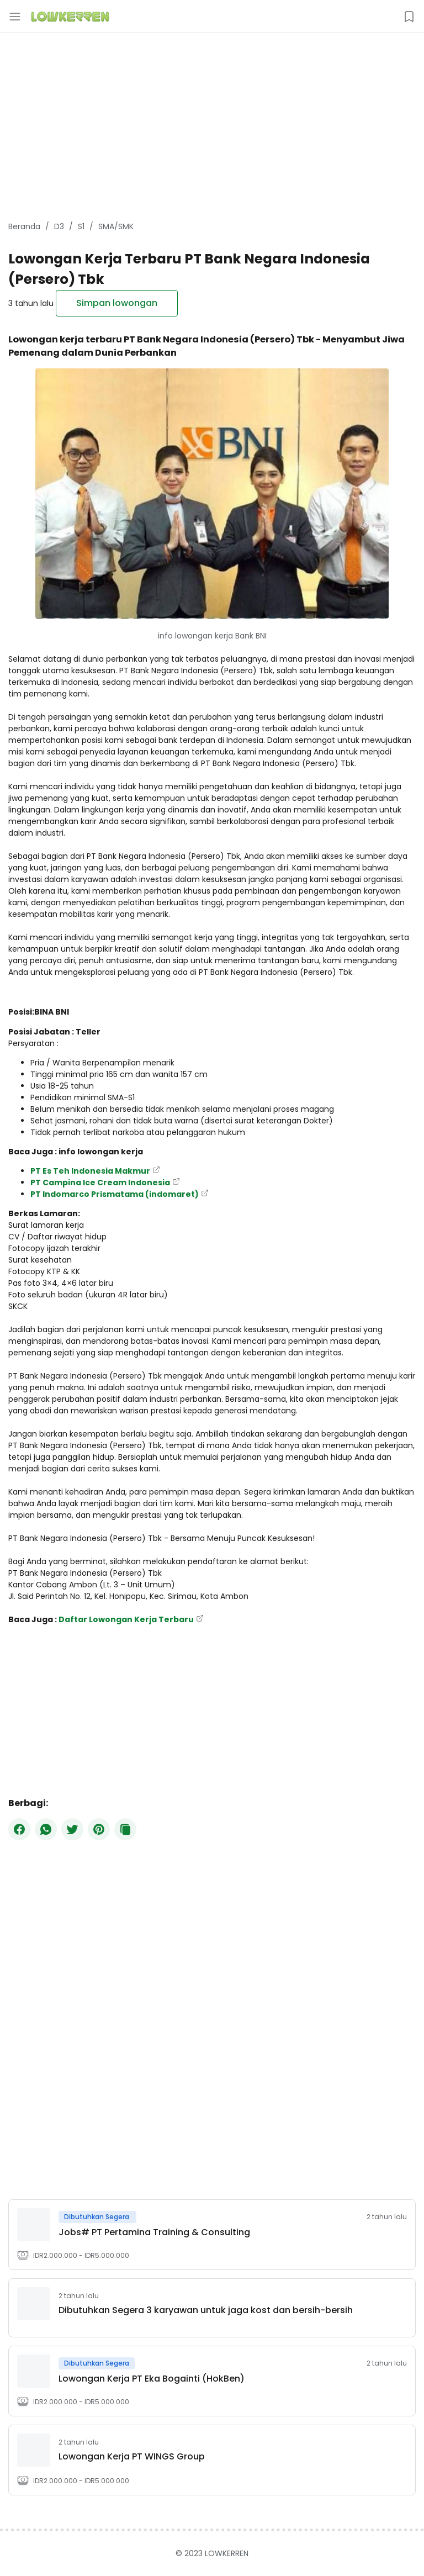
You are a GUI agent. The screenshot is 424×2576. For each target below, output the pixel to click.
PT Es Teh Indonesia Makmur (90, 1170)
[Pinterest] (99, 1829)
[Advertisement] (212, 127)
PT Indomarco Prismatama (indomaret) (114, 1194)
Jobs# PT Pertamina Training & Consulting (154, 2232)
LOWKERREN (226, 2553)
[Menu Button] (15, 16)
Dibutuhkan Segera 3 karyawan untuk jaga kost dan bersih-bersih (206, 2310)
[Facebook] (19, 1829)
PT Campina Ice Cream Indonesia (100, 1182)
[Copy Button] (125, 1829)
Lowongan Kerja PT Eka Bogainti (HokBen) (152, 2378)
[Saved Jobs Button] (409, 16)
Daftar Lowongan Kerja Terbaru (126, 1619)
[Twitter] (72, 1829)
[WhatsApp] (46, 1829)
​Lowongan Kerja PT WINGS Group (132, 2456)
